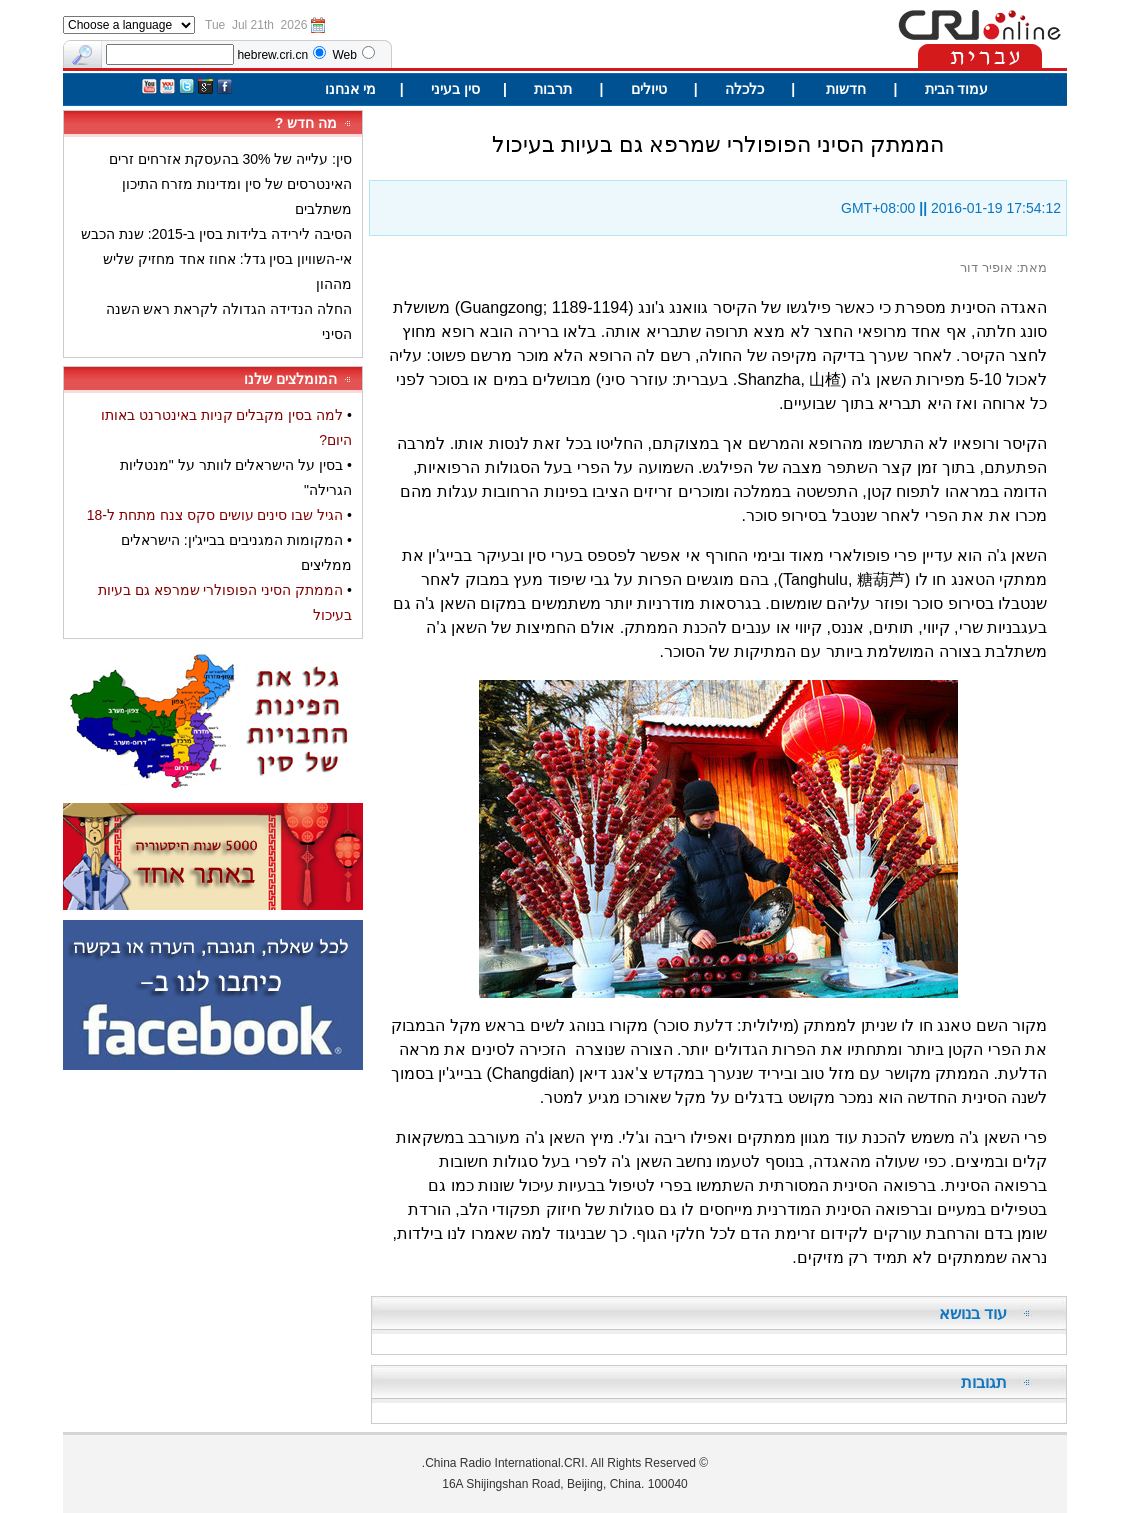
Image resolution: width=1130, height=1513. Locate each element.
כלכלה (744, 89)
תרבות (553, 89)
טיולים (647, 89)
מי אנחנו (350, 89)
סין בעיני (455, 89)
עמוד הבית (957, 89)
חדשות (844, 89)
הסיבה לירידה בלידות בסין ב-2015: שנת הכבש (216, 234)
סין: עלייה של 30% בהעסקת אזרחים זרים (230, 159)
